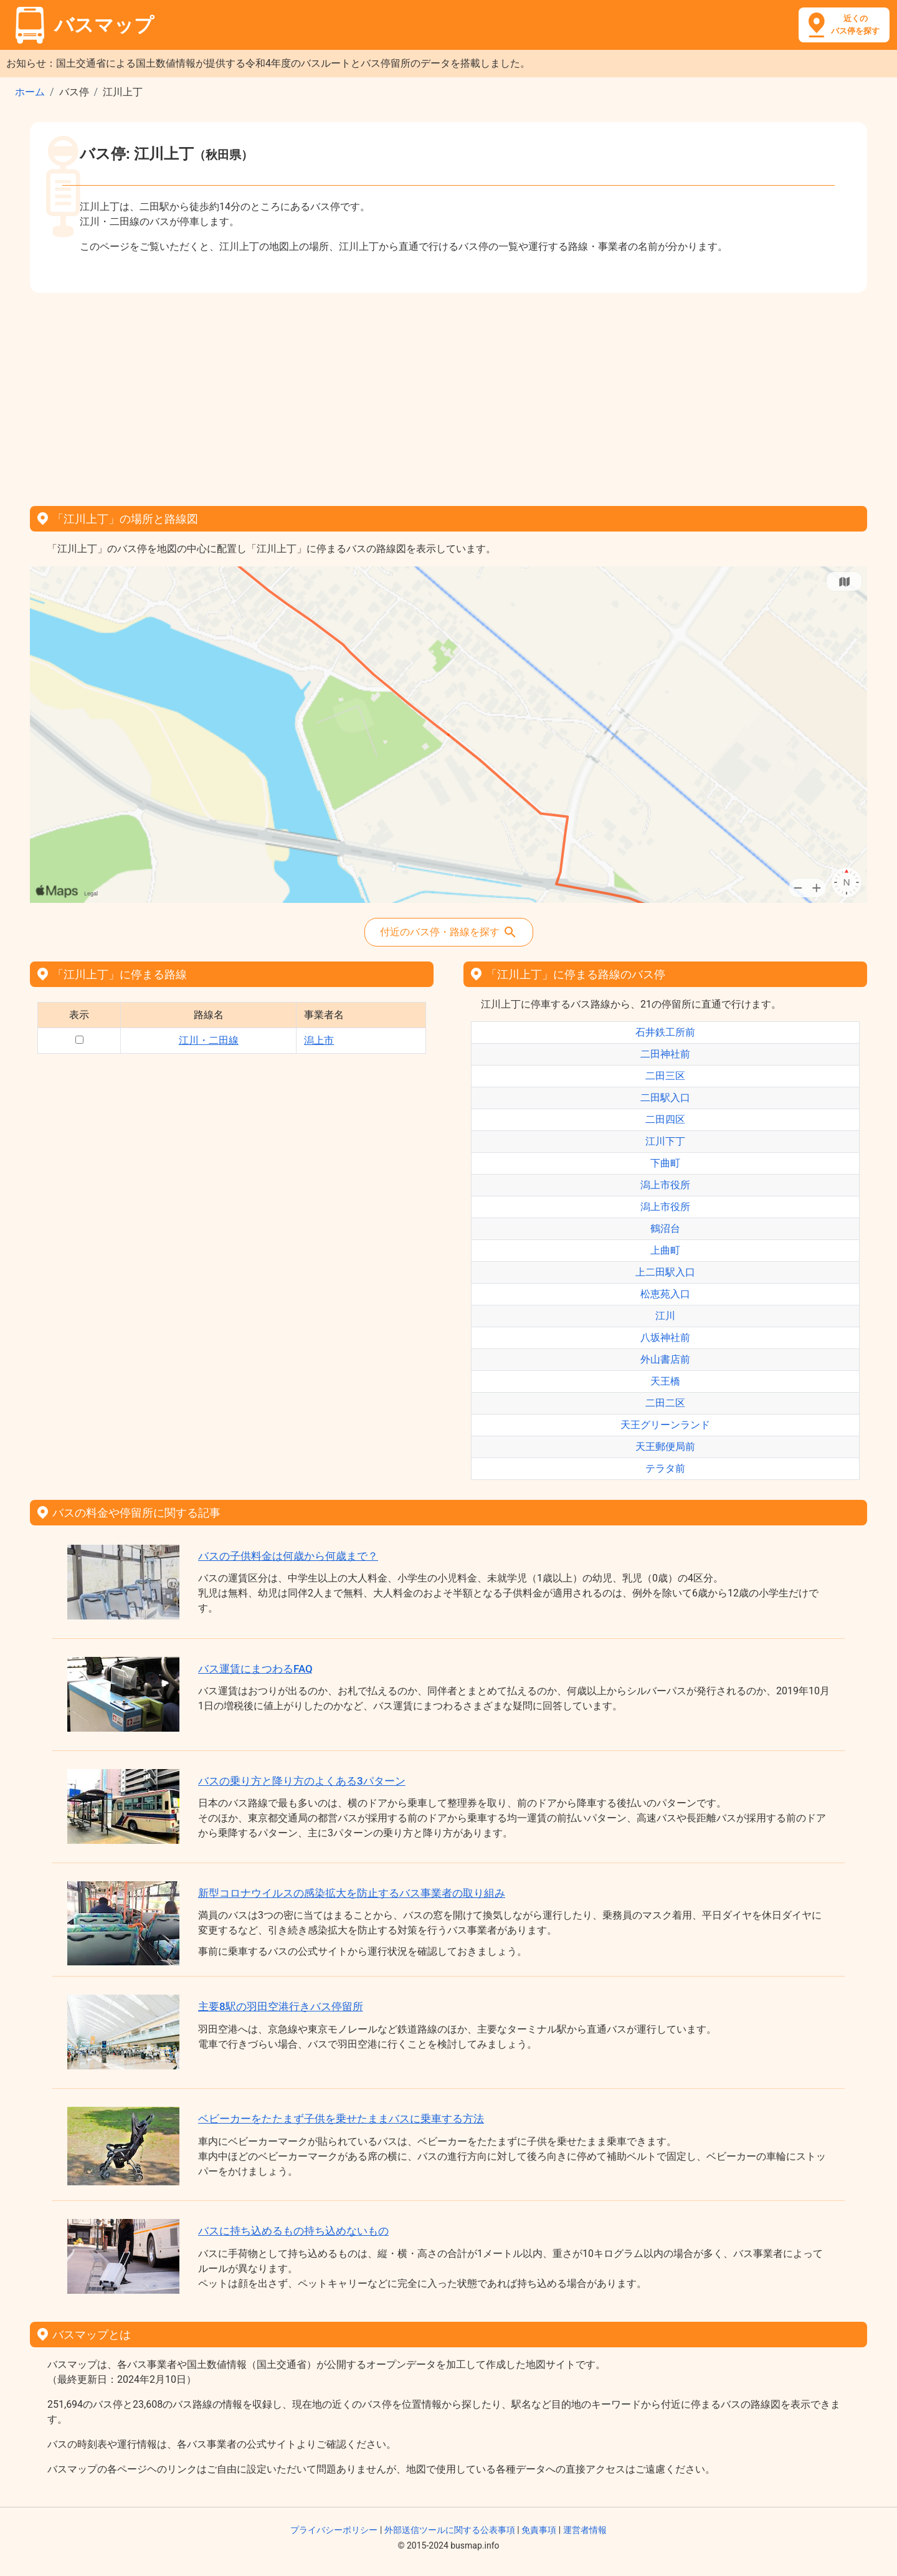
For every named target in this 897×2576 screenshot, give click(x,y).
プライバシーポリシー (333, 2530)
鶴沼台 (665, 1228)
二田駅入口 (665, 1098)
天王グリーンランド (665, 1425)
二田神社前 (665, 1054)
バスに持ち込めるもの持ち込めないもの (293, 2231)
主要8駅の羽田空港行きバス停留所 (280, 2006)
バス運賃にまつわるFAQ (255, 1668)
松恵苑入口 (665, 1294)
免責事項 (538, 2530)
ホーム (30, 92)
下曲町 (665, 1163)
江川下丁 (665, 1141)
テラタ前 (665, 1468)
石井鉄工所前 (665, 1032)
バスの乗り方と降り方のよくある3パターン (302, 1781)
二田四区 (665, 1119)
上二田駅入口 (665, 1272)
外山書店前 (665, 1359)
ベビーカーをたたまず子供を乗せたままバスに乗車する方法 (341, 2118)
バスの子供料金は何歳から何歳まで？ (288, 1556)
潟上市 (319, 1040)
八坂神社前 (665, 1337)
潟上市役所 (665, 1185)
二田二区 (665, 1403)
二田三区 (665, 1076)
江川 (665, 1316)
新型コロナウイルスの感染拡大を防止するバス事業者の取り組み (351, 1893)
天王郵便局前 (665, 1447)
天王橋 (665, 1381)
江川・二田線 (209, 1040)
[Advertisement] (448, 395)
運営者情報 (585, 2530)
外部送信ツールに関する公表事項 (449, 2530)
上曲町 (665, 1250)
